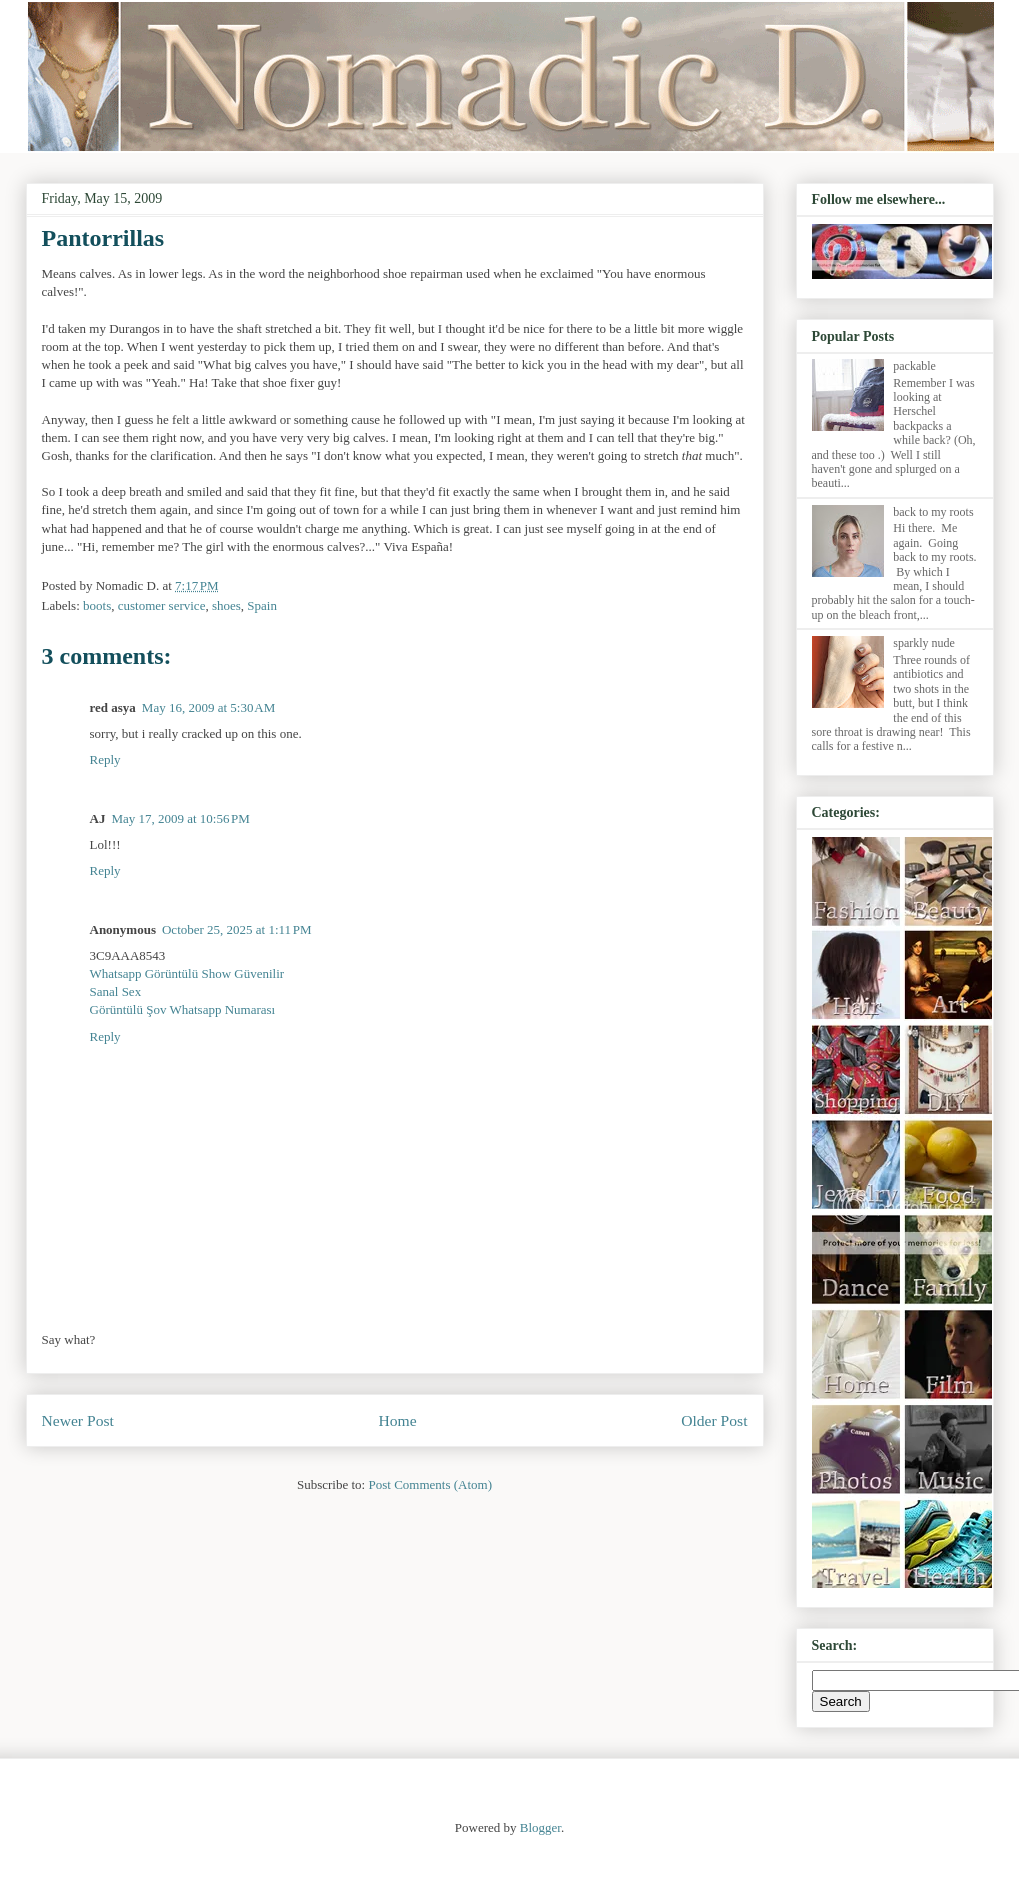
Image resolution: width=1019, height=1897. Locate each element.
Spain (262, 605)
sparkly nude (924, 643)
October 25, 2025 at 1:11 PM (237, 929)
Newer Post (78, 1420)
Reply (105, 759)
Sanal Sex (116, 991)
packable (914, 366)
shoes (226, 605)
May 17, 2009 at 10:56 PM (180, 818)
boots (97, 605)
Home (397, 1420)
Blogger (540, 1827)
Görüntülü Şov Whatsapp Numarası (183, 1009)
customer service (162, 605)
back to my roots (933, 512)
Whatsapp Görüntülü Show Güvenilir (187, 973)
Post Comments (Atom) (430, 1484)
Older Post (714, 1420)
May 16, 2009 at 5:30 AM (208, 707)
